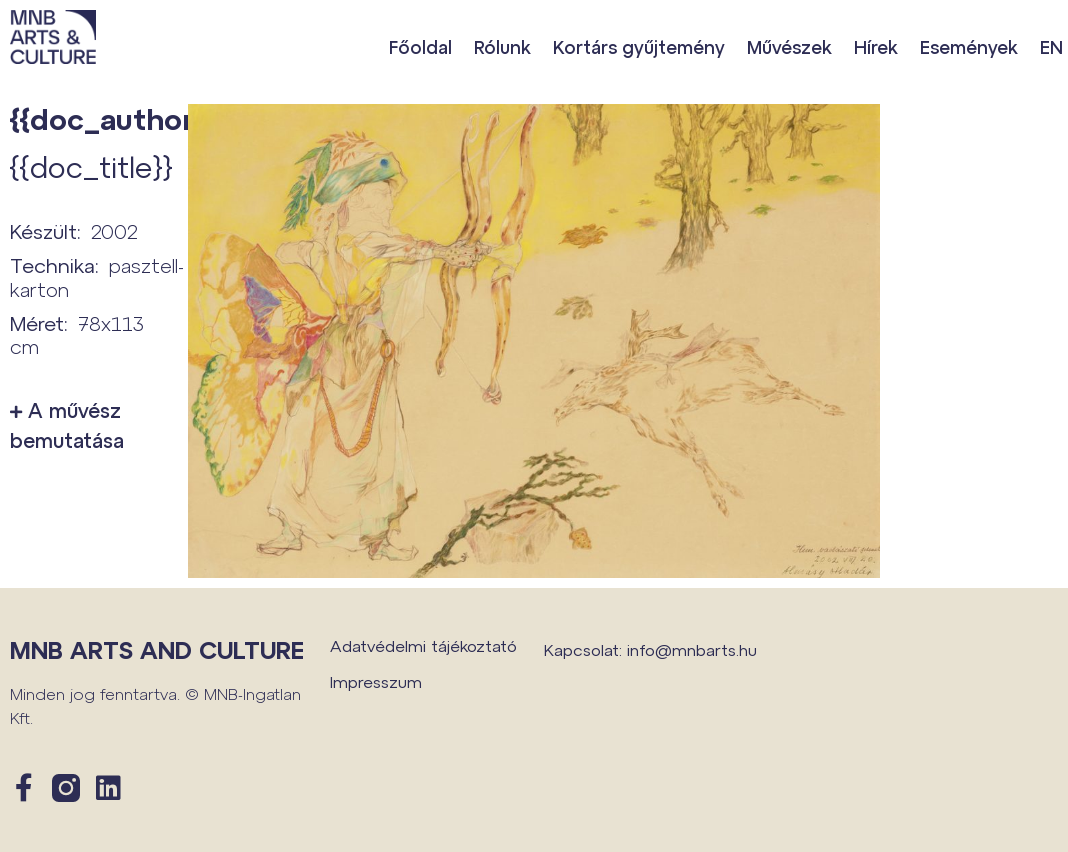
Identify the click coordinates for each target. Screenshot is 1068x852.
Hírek (876, 47)
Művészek (789, 47)
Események (969, 47)
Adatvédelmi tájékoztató (423, 645)
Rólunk (502, 47)
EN (1051, 47)
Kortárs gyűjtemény (639, 47)
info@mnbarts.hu (692, 649)
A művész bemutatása (67, 425)
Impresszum (376, 681)
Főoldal (420, 47)
